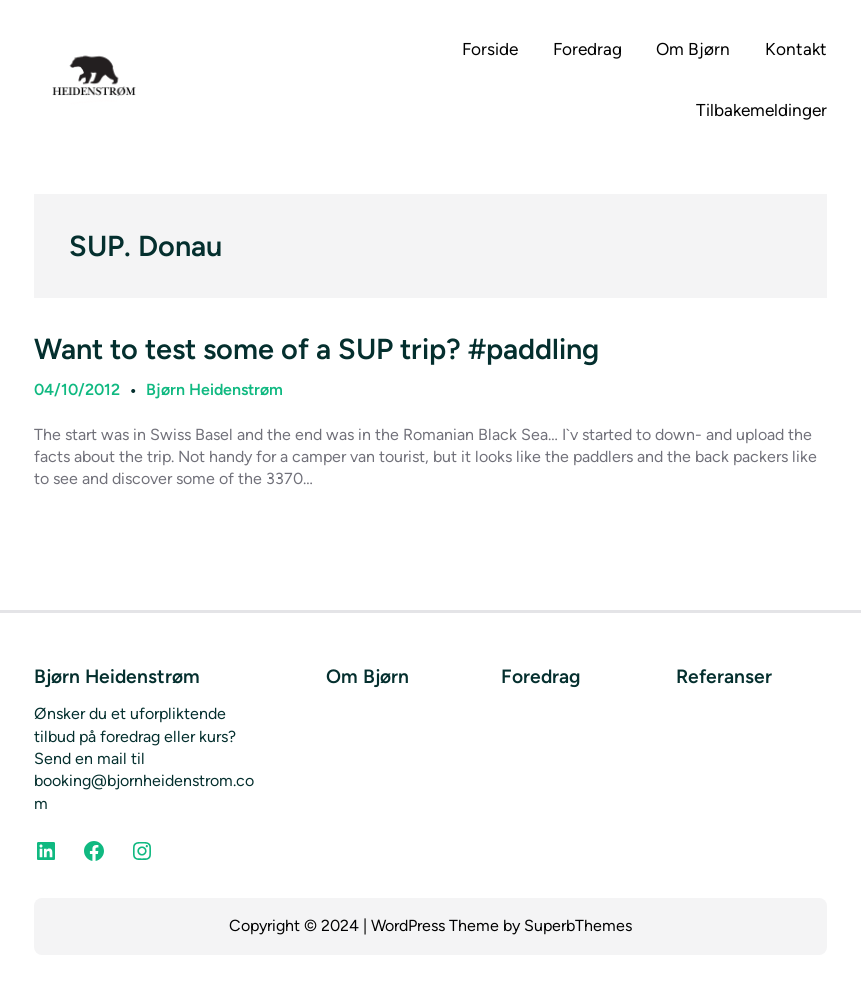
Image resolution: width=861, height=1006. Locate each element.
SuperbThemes (578, 925)
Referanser (724, 676)
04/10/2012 (77, 389)
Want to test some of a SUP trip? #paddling (316, 349)
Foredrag (540, 676)
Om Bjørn (367, 676)
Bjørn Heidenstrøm (214, 389)
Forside (490, 49)
